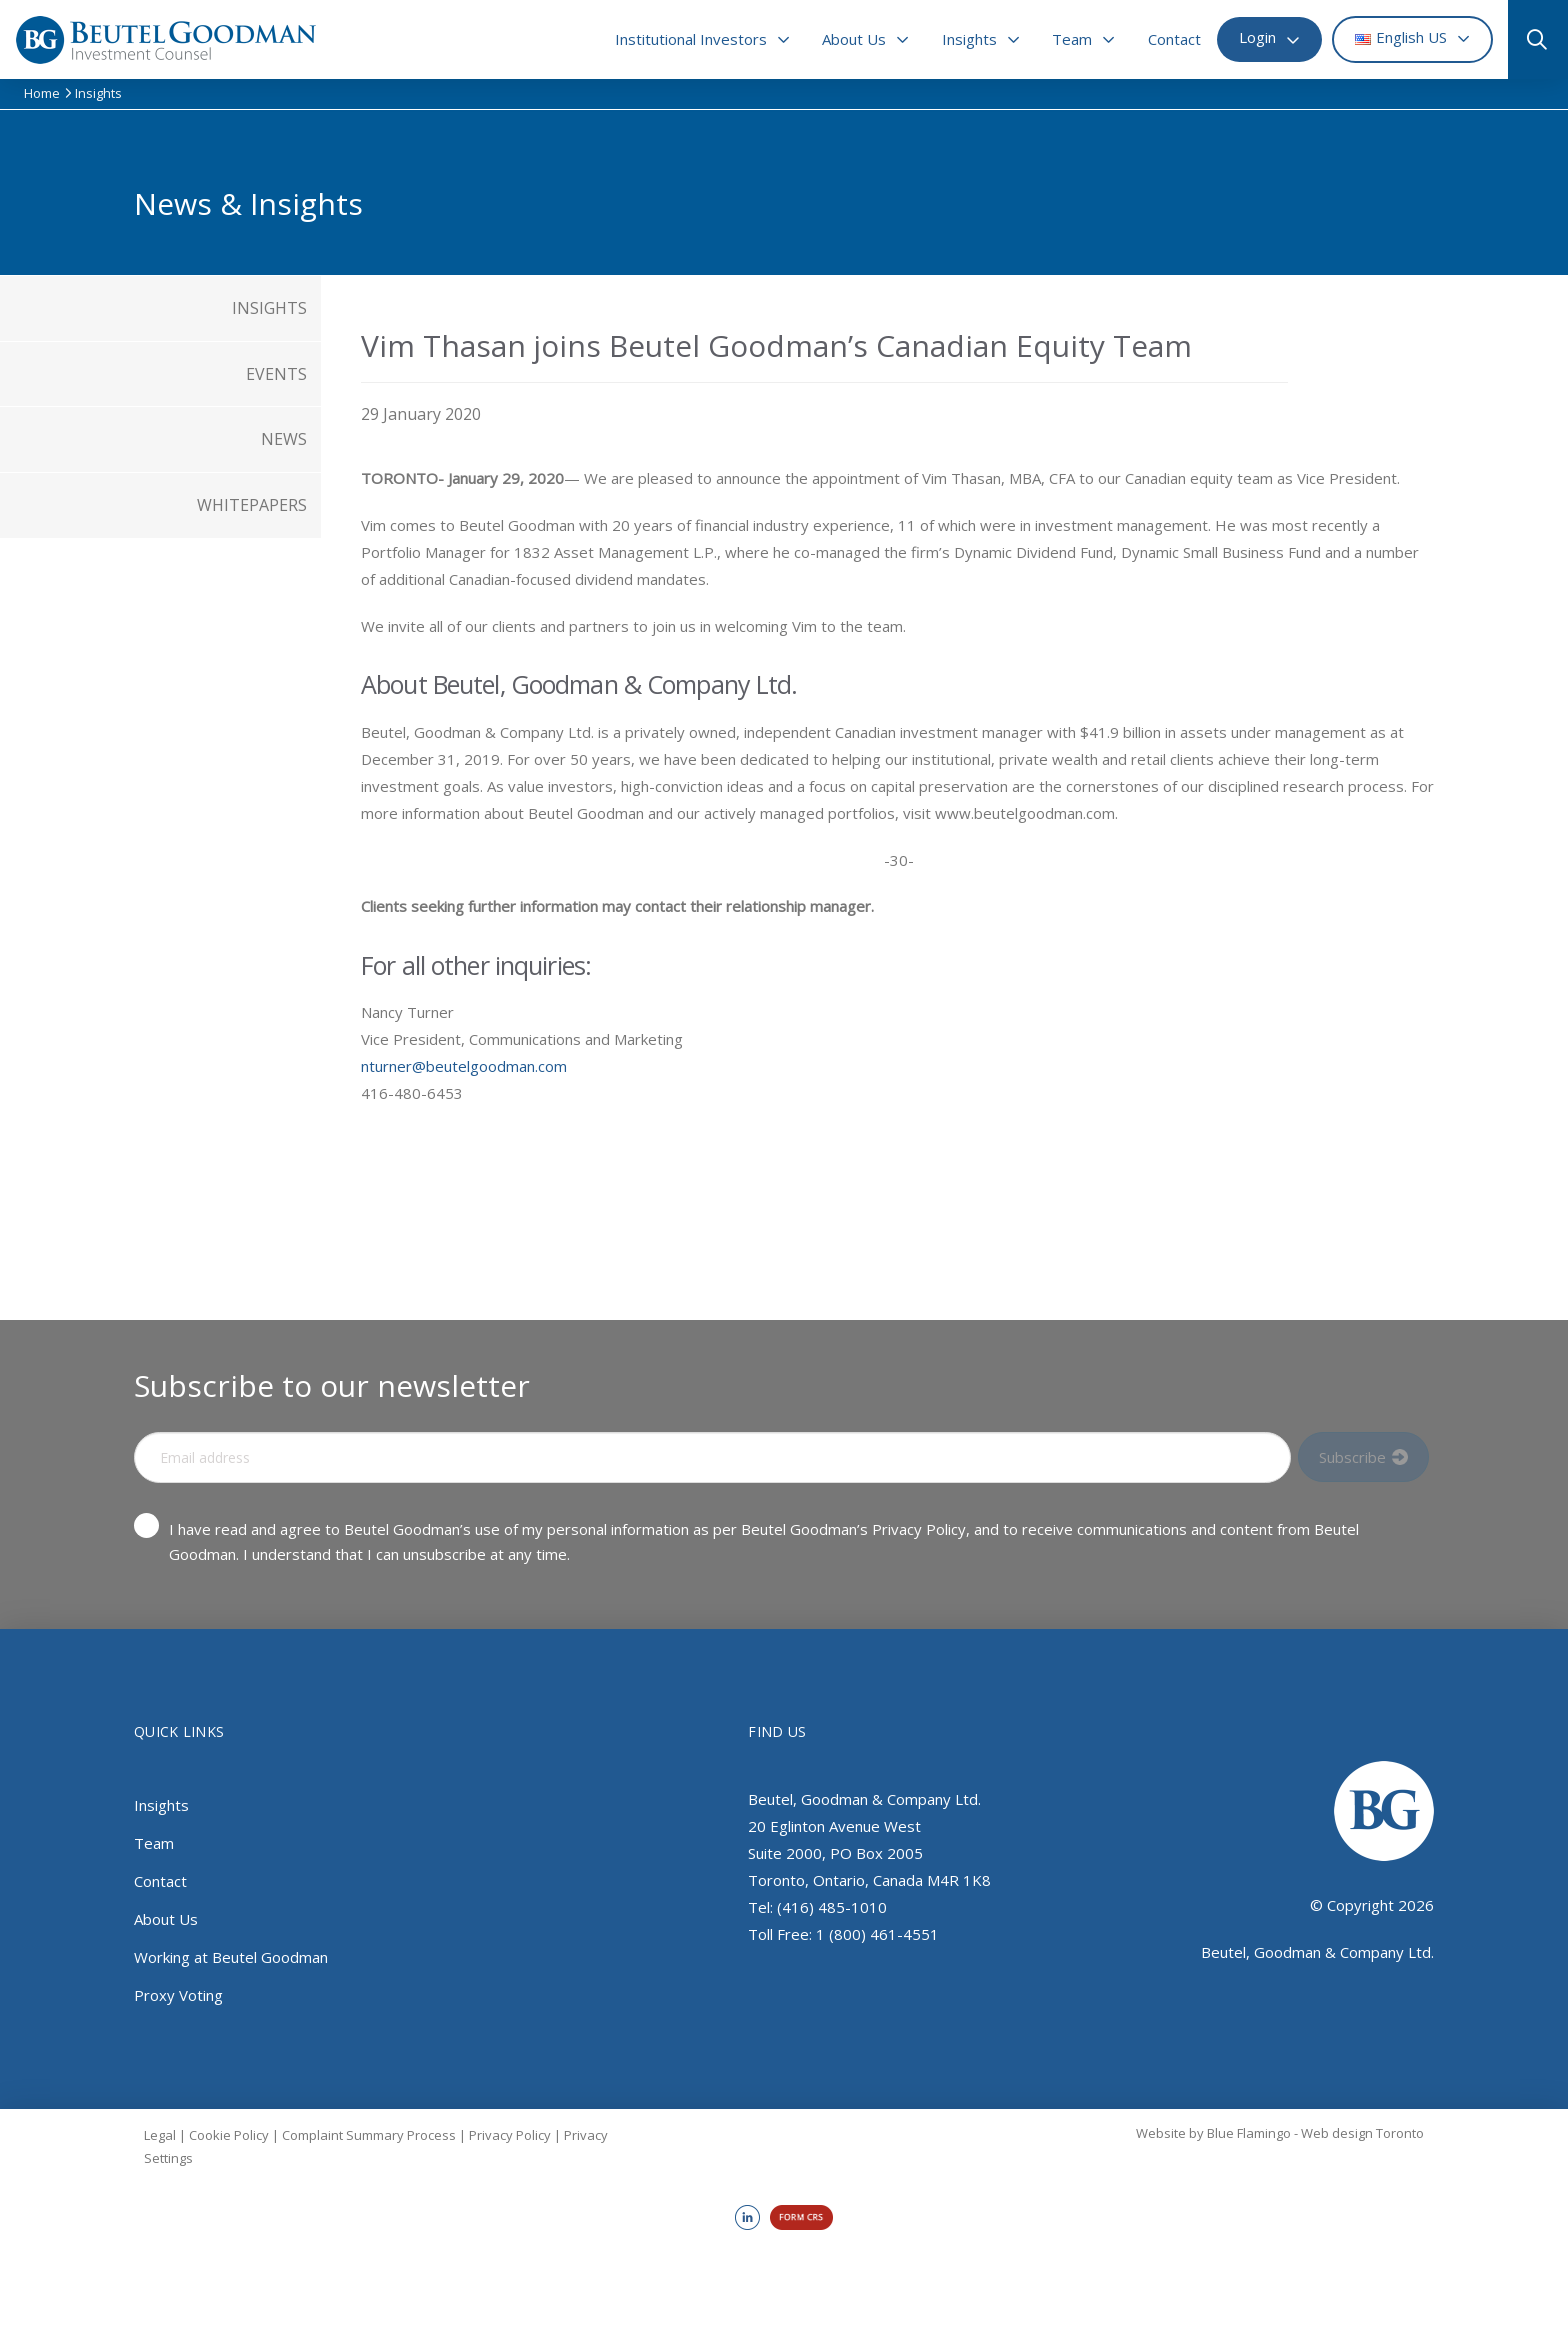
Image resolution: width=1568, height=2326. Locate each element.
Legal (160, 2135)
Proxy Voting (178, 1995)
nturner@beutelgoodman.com (464, 1066)
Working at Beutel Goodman (231, 1957)
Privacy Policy (510, 2135)
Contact (160, 1881)
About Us (166, 1919)
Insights (161, 1805)
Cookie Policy (229, 2135)
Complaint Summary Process (369, 2135)
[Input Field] (712, 1457)
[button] (1530, 40)
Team (154, 1843)
